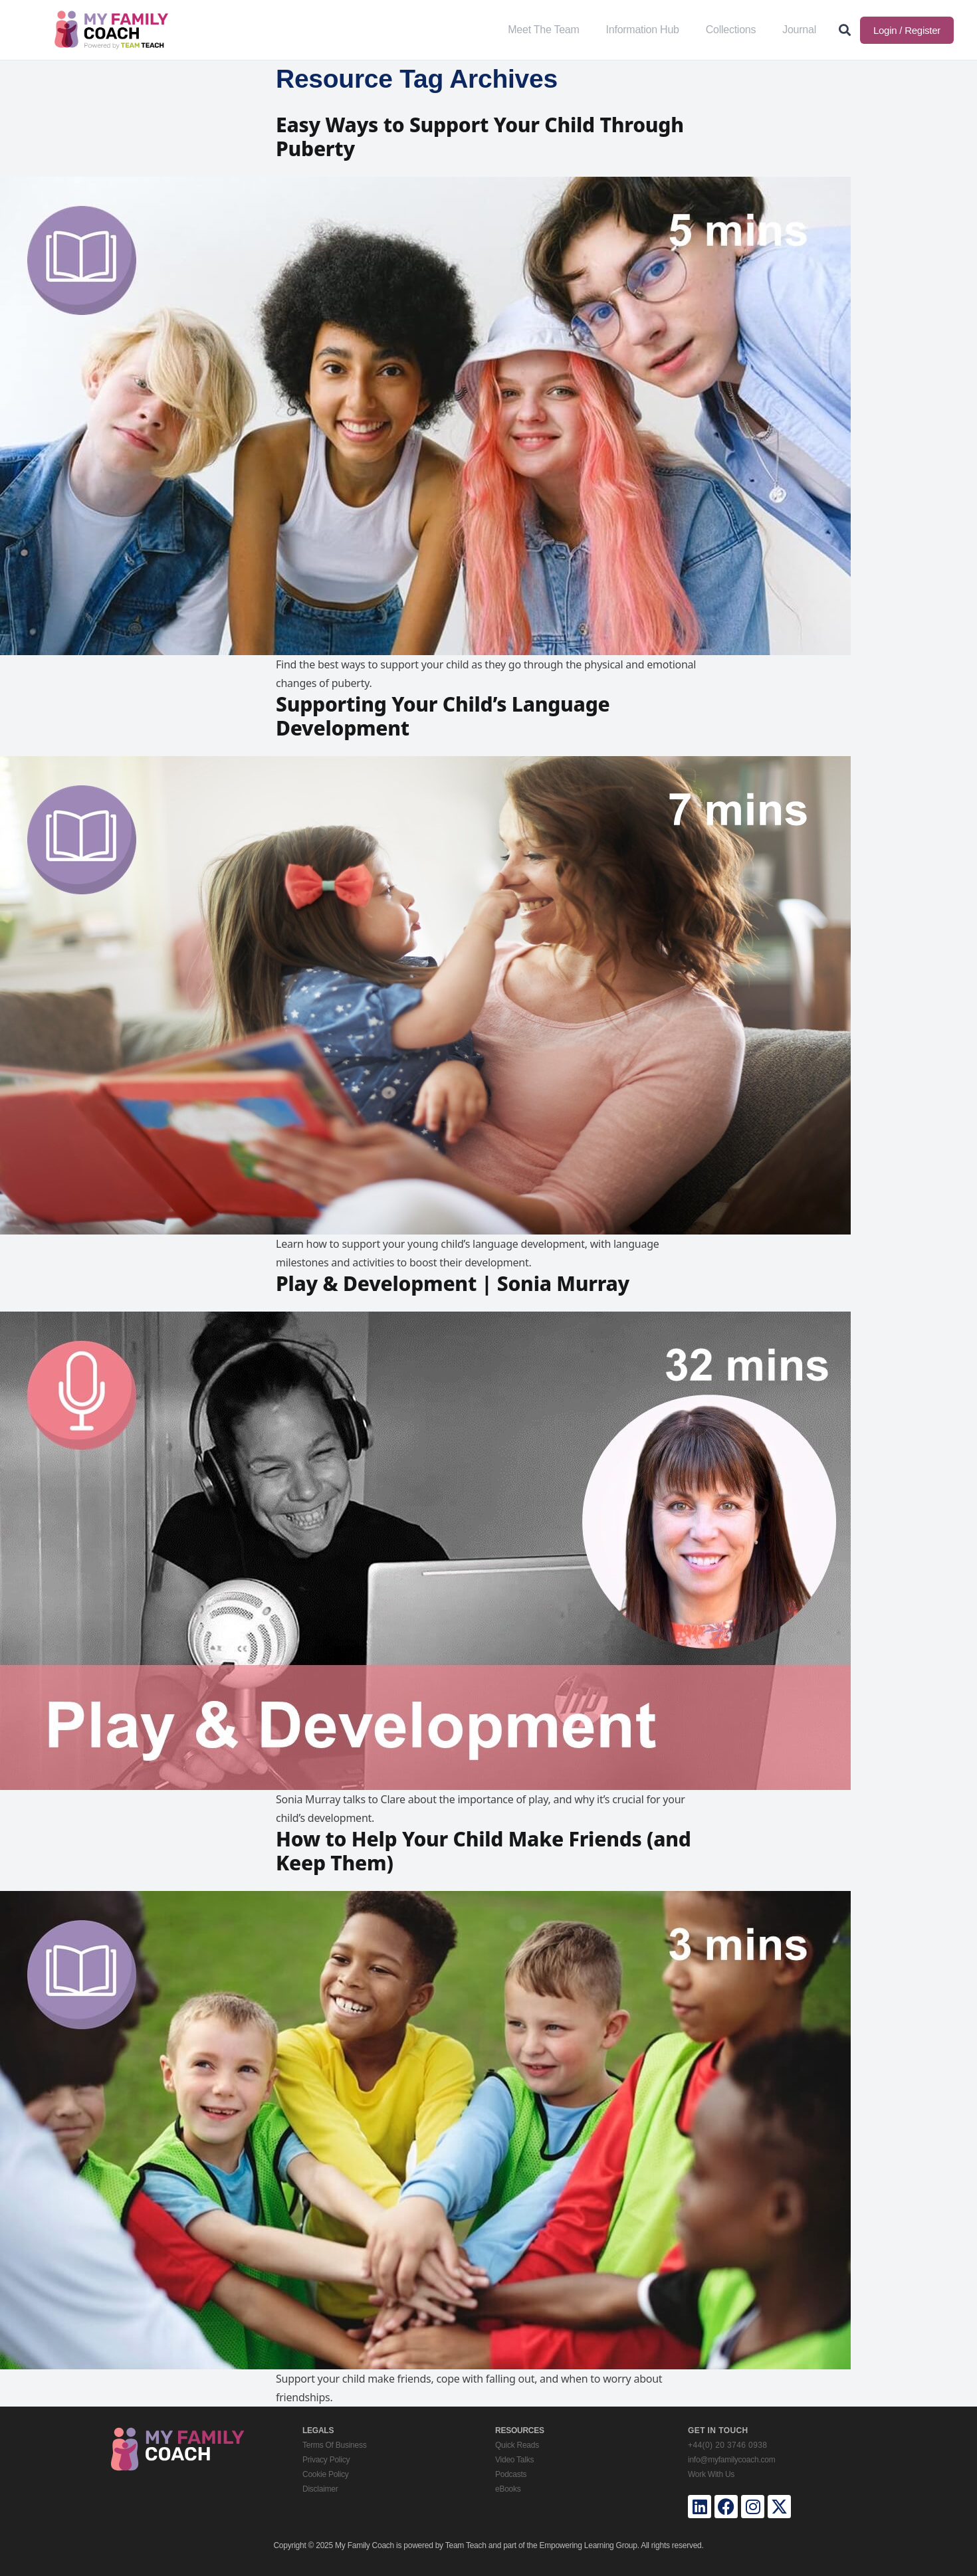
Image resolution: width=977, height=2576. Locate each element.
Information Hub (642, 29)
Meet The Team (543, 29)
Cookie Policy (325, 2474)
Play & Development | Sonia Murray (452, 1283)
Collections (731, 29)
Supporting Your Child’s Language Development (442, 716)
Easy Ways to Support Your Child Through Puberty (480, 136)
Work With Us (711, 2474)
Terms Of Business (334, 2445)
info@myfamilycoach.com (731, 2459)
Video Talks (514, 2459)
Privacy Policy (326, 2459)
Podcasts (510, 2474)
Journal (799, 29)
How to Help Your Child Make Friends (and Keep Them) (483, 1850)
